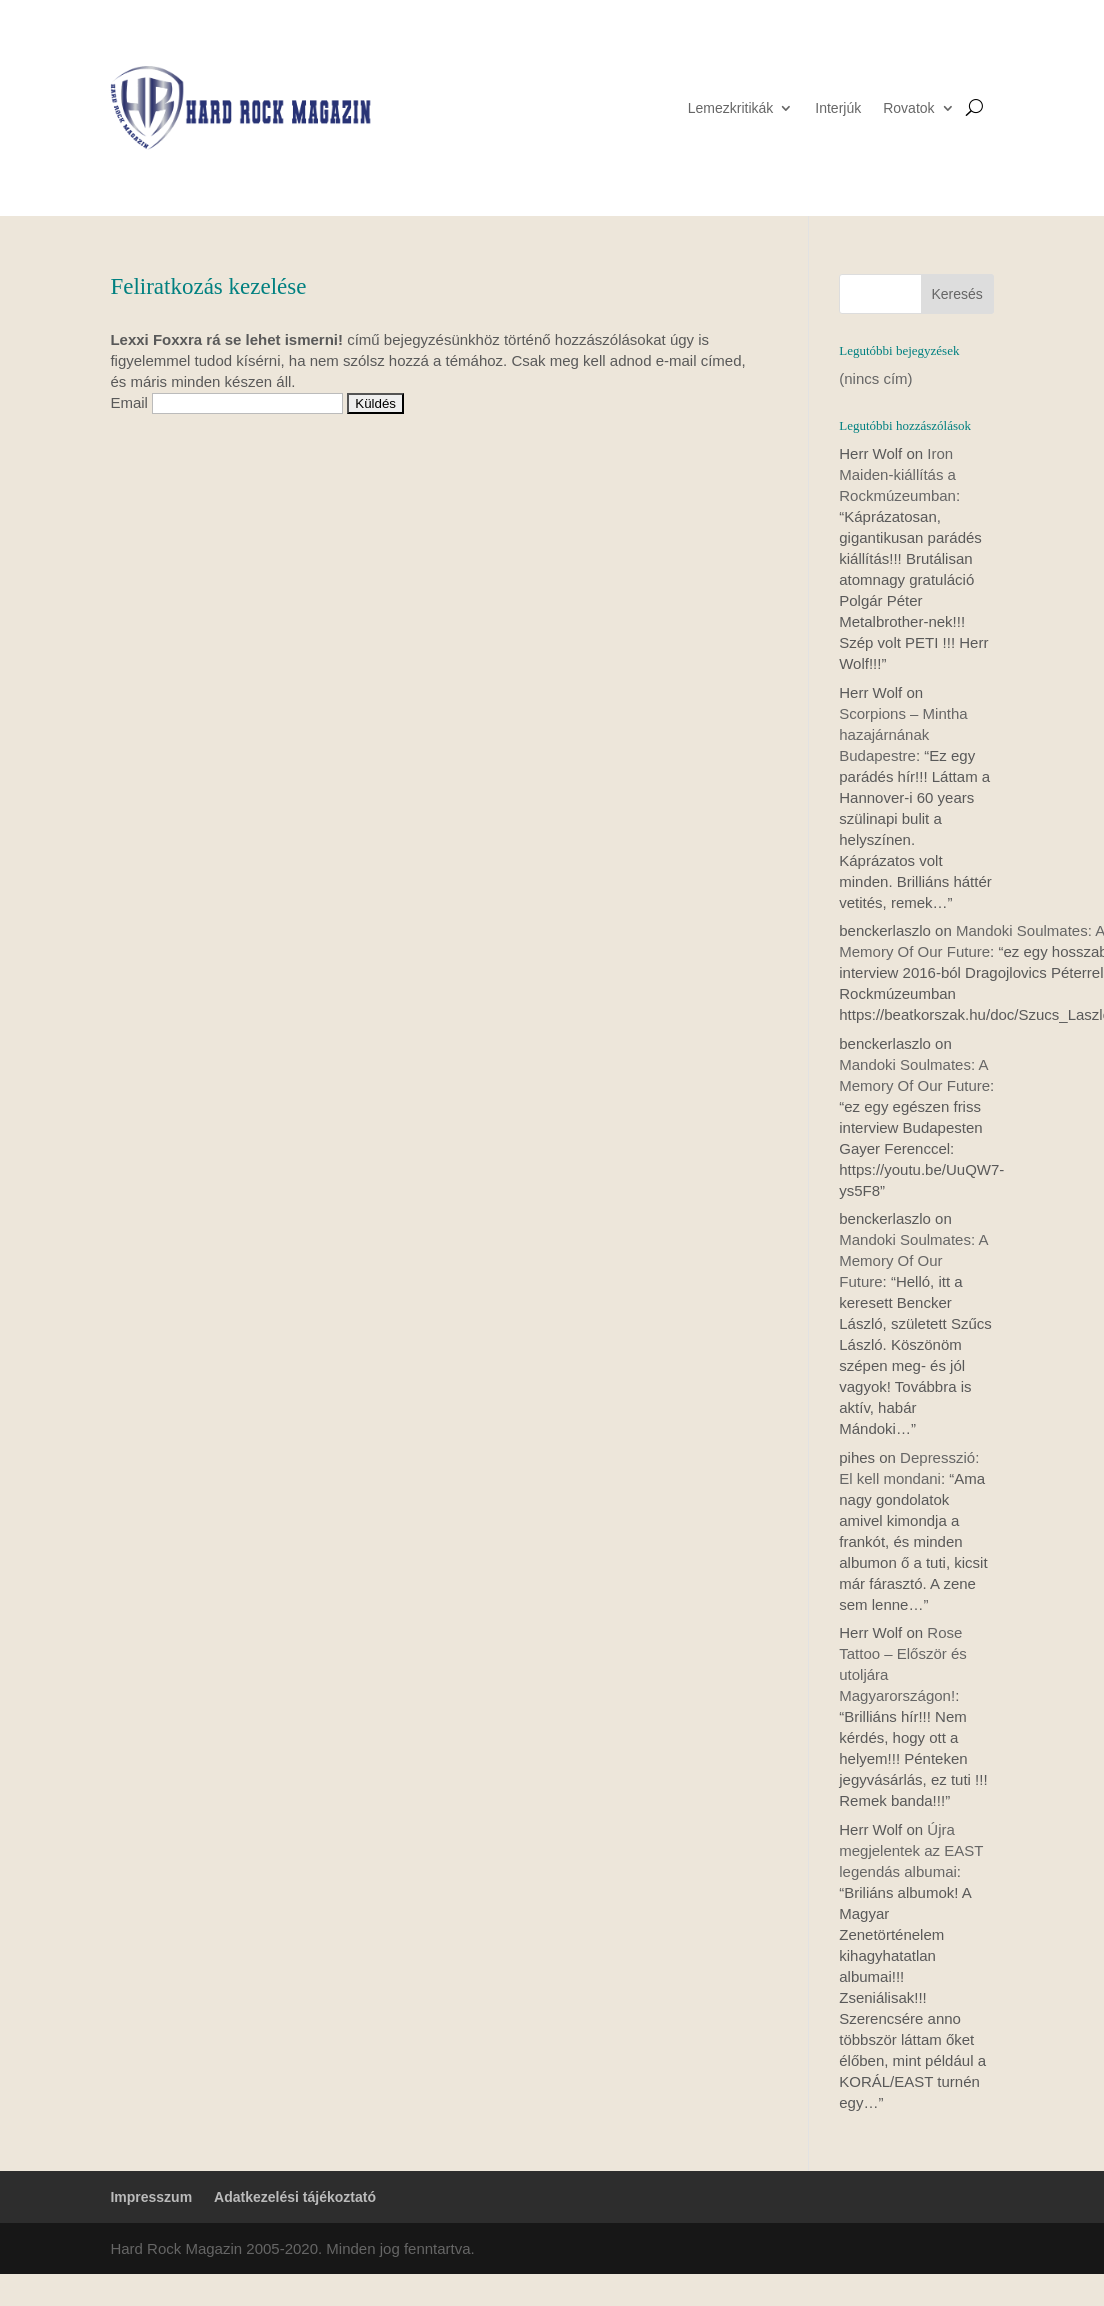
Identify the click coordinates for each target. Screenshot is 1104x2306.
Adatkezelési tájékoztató (295, 2197)
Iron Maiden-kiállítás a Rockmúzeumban (897, 474)
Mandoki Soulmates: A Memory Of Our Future (913, 1260)
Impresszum (151, 2197)
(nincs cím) (875, 378)
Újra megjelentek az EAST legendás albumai (911, 1850)
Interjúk (838, 108)
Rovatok (908, 108)
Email (129, 402)
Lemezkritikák (731, 108)
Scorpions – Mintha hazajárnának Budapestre (903, 734)
